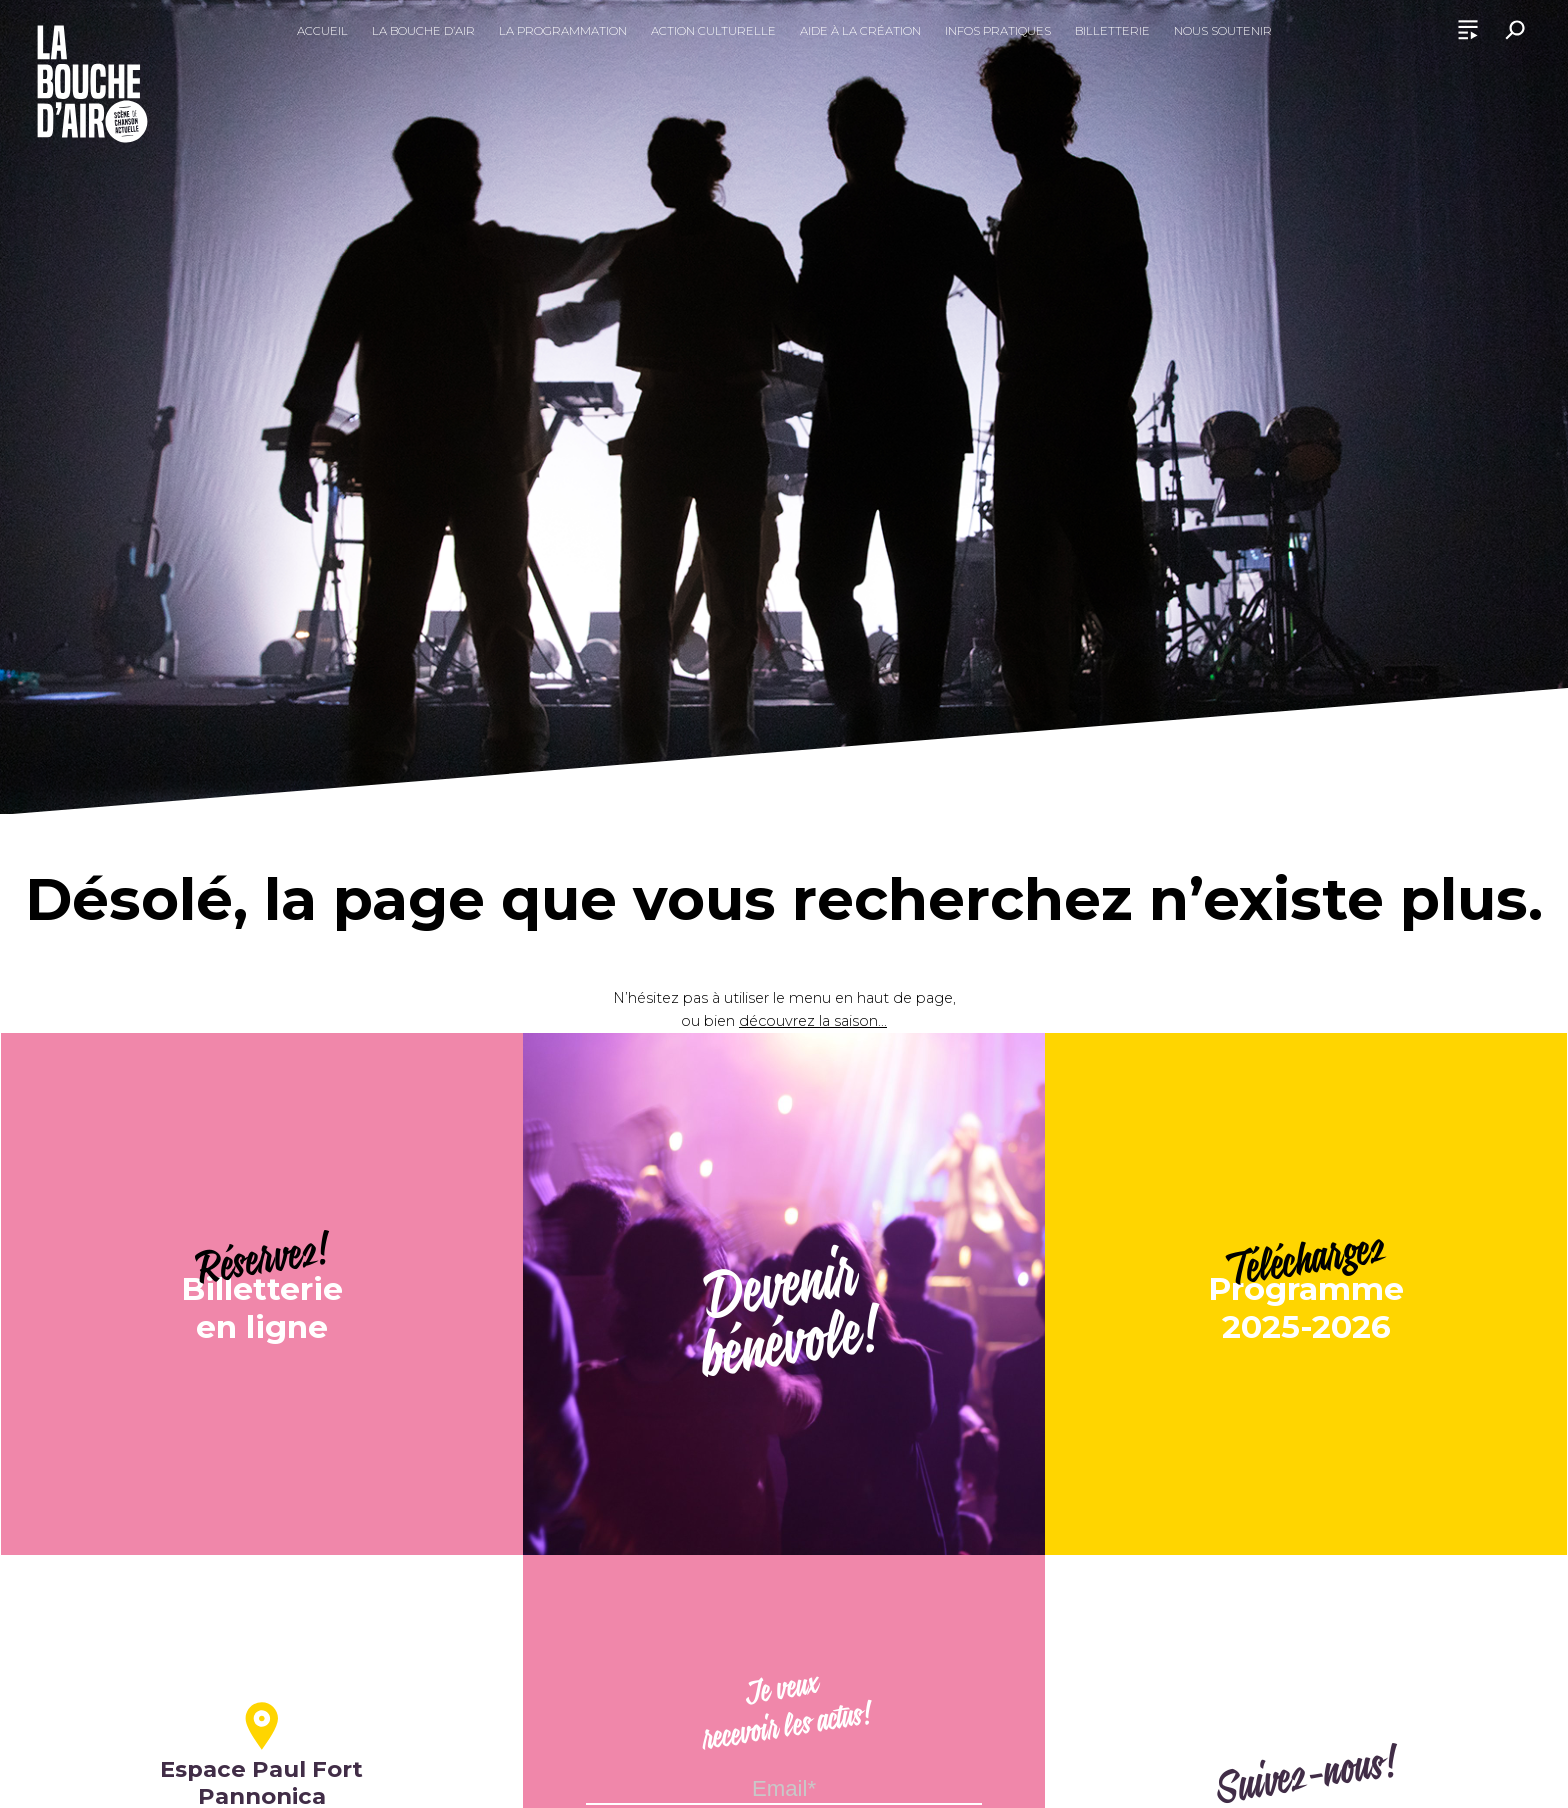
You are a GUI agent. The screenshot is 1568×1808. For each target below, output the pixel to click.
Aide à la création (860, 31)
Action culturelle (713, 31)
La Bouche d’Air (423, 31)
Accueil (322, 31)
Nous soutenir (1223, 31)
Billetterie (1112, 31)
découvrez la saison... (813, 1021)
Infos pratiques (998, 31)
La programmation (563, 31)
